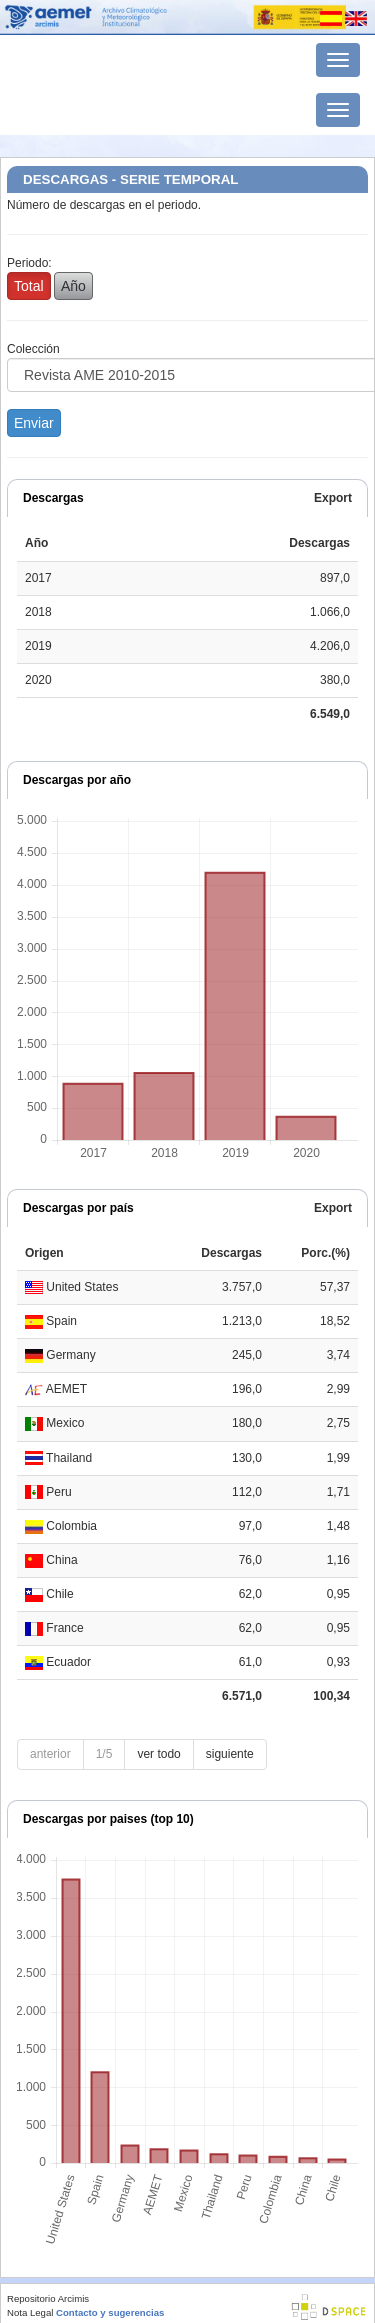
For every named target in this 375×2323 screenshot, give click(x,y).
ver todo (158, 1754)
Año (73, 286)
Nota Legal (30, 2312)
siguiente (230, 1754)
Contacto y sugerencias (110, 2312)
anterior (50, 1754)
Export (333, 498)
